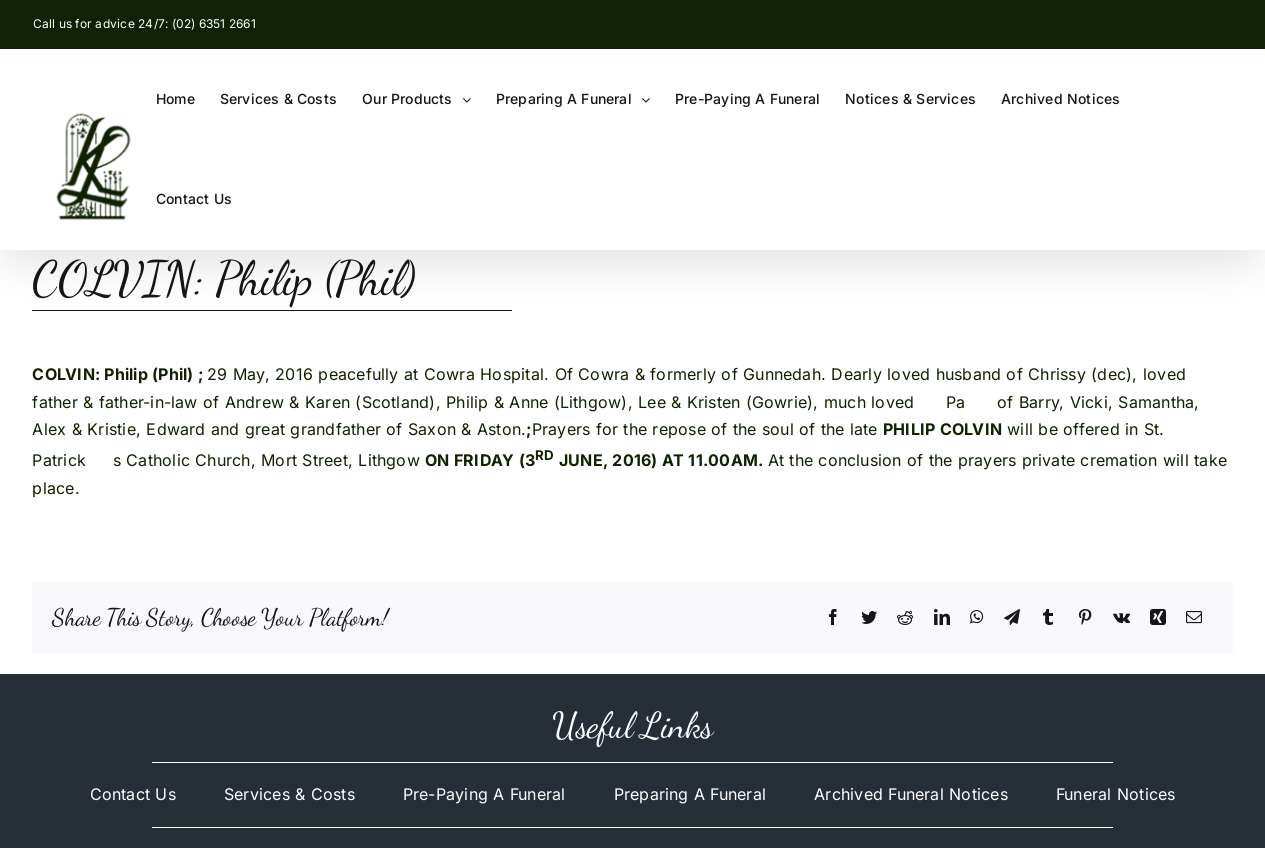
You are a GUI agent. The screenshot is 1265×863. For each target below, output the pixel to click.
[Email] (1194, 618)
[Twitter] (869, 618)
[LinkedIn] (942, 618)
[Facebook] (833, 618)
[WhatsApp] (977, 618)
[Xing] (1158, 618)
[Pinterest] (1085, 618)
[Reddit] (905, 618)
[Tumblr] (1048, 618)
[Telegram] (1012, 618)
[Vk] (1121, 618)
